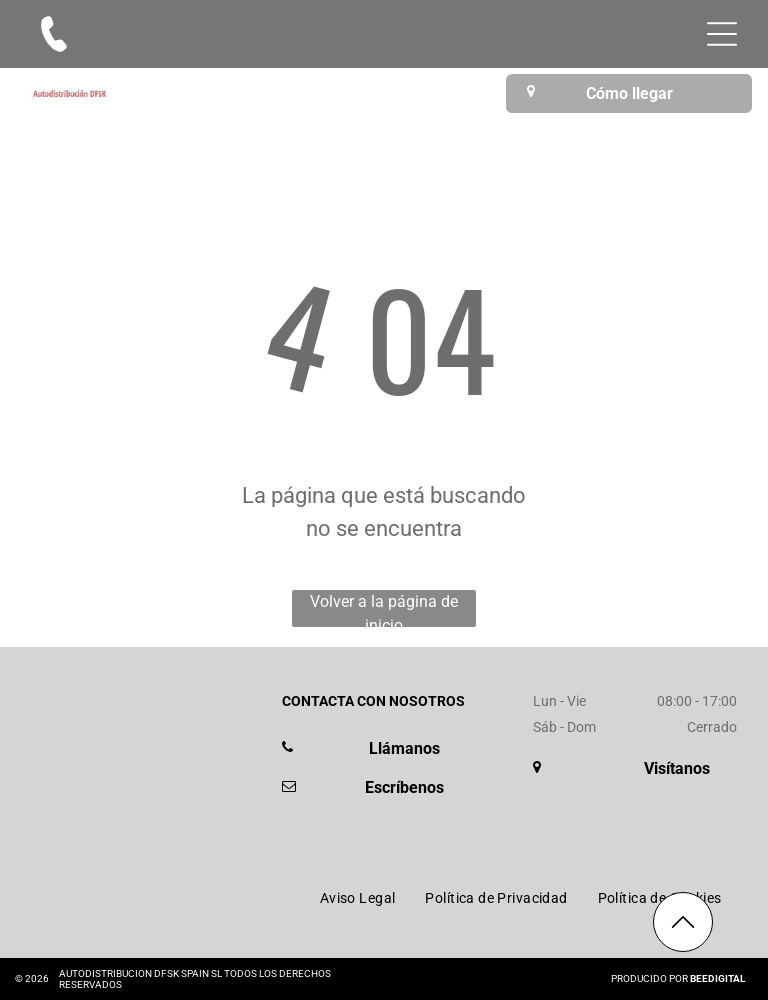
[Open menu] (722, 34)
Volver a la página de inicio (384, 609)
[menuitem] (358, 898)
